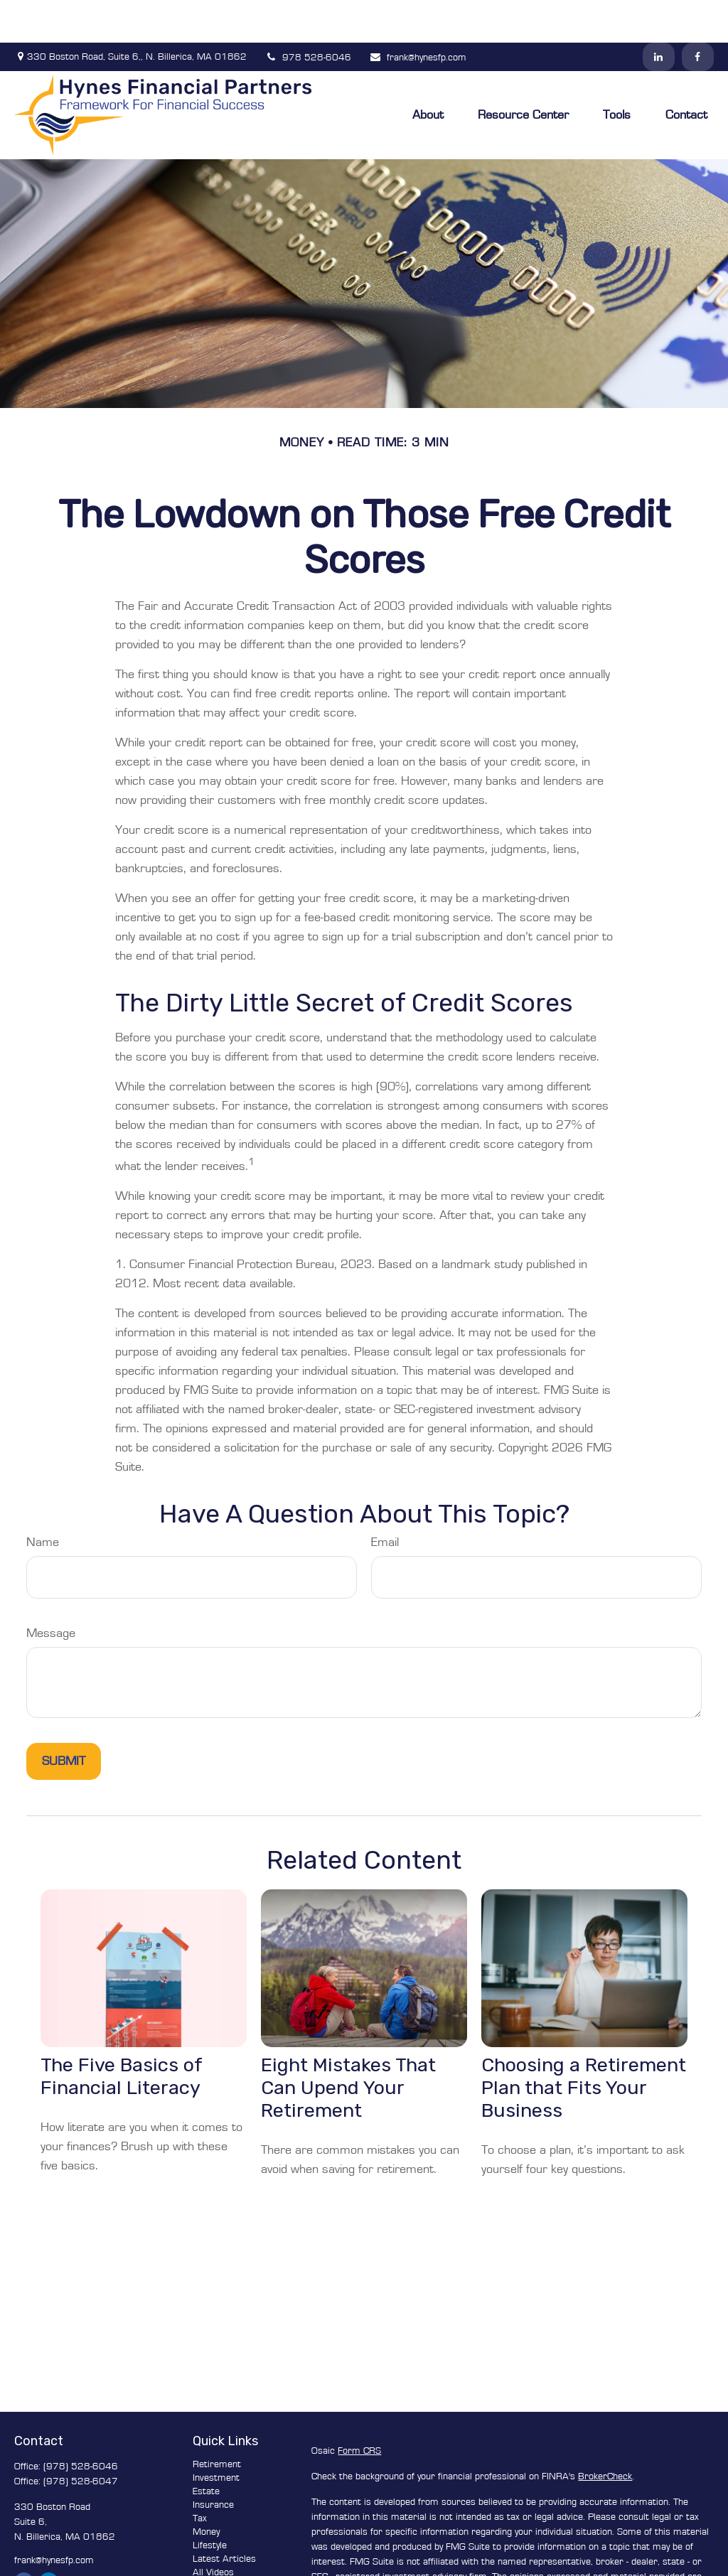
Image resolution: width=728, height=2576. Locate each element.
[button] (428, 72)
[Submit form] (63, 1718)
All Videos (213, 2530)
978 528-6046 (307, 15)
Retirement (217, 2422)
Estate (206, 2449)
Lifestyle (210, 2503)
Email (385, 1499)
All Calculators (223, 2543)
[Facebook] (698, 14)
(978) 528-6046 (80, 2424)
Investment (216, 2435)
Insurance (213, 2462)
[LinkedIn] (659, 14)
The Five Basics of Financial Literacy (121, 2033)
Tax (200, 2476)
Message (50, 1590)
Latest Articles (224, 2516)
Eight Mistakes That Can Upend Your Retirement (348, 2045)
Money (206, 2489)
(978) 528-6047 (80, 2439)
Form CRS (359, 2408)
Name (42, 1499)
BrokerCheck (605, 2434)
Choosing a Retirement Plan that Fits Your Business (583, 2045)
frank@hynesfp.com (417, 15)
